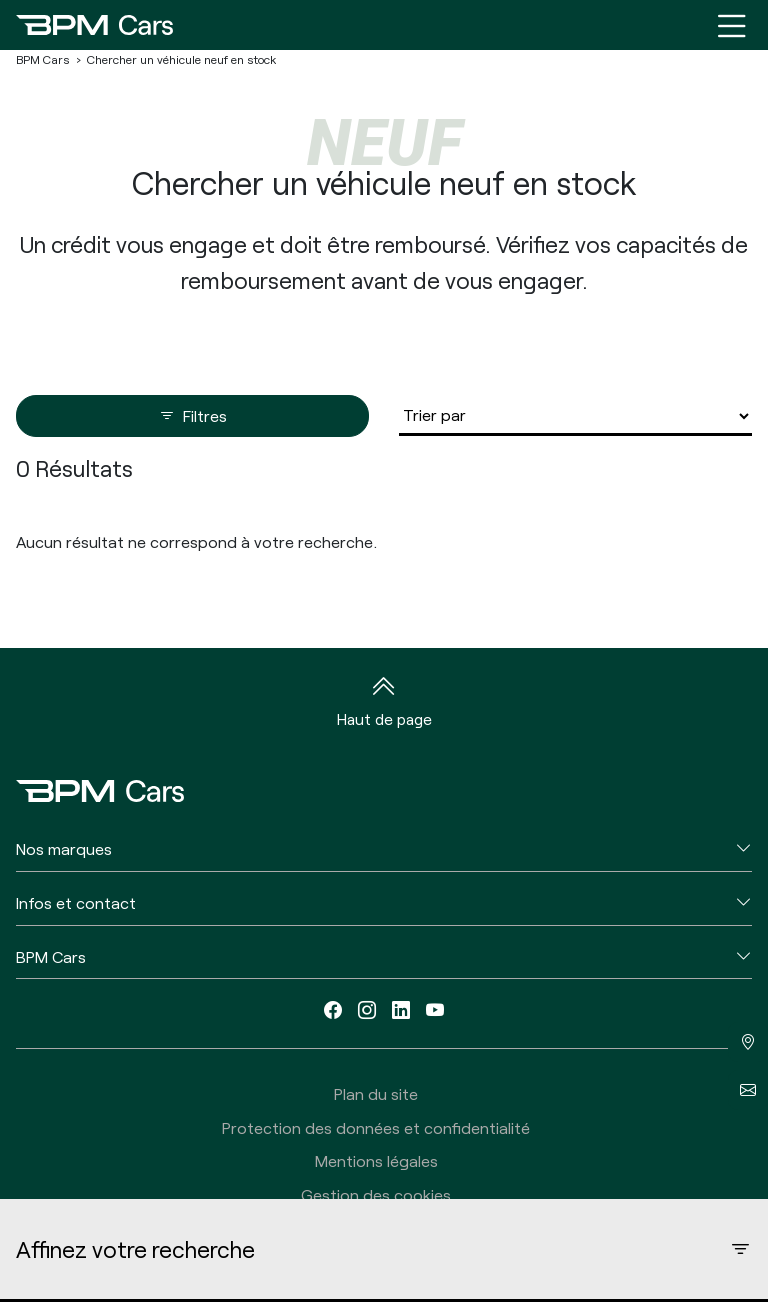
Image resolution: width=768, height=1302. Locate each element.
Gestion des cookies (376, 1194)
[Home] (94, 25)
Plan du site (376, 1093)
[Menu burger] (732, 25)
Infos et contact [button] (76, 902)
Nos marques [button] (64, 848)
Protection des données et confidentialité (376, 1127)
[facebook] (333, 1009)
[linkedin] (401, 1009)
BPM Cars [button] (51, 956)
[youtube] (435, 1009)
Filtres (193, 416)
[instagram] (367, 1009)
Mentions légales (376, 1160)
